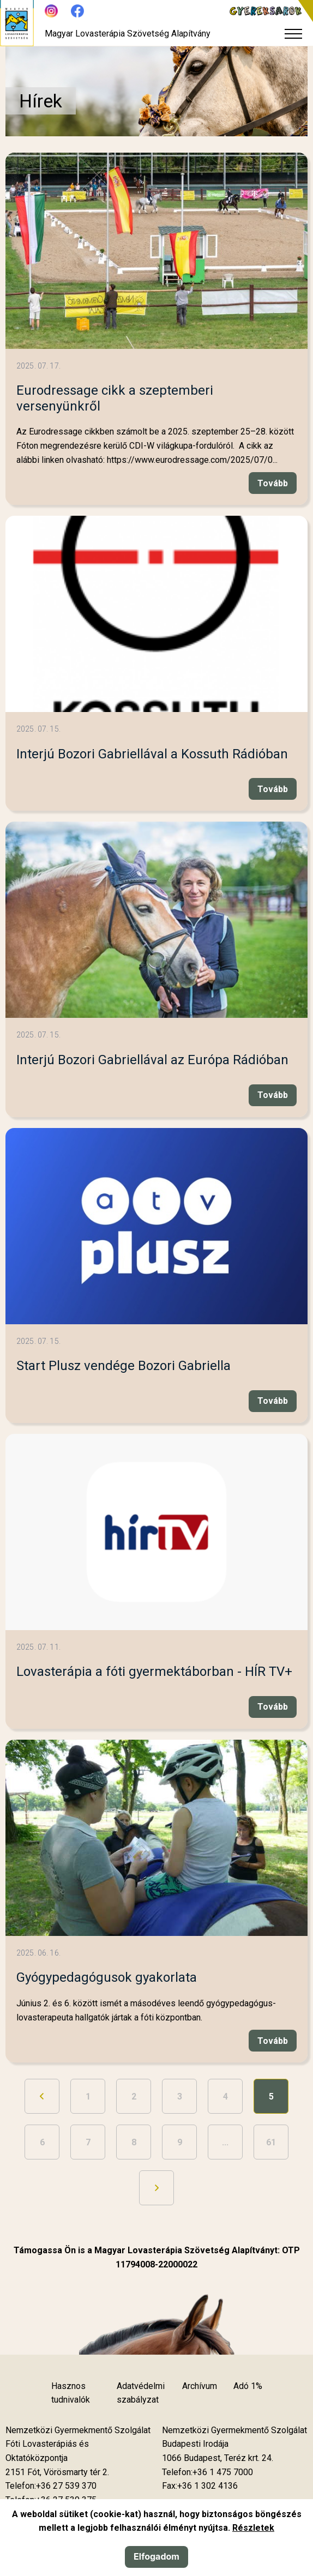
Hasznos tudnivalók (70, 2393)
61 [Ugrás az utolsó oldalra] (271, 2142)
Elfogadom (156, 2556)
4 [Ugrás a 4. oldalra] (225, 2096)
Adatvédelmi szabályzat (141, 2393)
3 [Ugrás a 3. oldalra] (179, 2096)
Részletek (253, 2528)
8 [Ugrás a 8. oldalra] (133, 2142)
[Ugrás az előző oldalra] (42, 2096)
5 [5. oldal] (271, 2096)
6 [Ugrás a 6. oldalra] (42, 2142)
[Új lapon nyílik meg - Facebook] (77, 10)
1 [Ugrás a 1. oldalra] (88, 2096)
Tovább (272, 483)
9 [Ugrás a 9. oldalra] (179, 2142)
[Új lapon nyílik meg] (57, 2472)
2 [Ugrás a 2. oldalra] (133, 2096)
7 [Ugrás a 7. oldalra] (88, 2142)
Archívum (199, 2386)
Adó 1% (247, 2386)
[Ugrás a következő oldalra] (156, 2187)
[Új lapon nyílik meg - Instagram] (51, 10)
